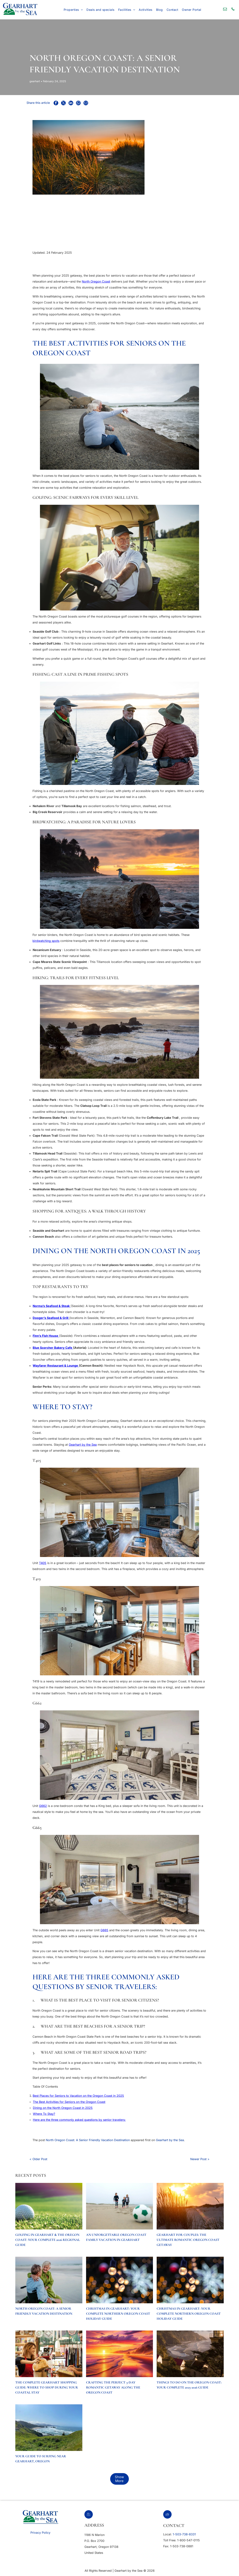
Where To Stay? (44, 2114)
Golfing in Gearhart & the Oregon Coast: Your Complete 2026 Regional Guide (47, 2240)
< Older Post (38, 2159)
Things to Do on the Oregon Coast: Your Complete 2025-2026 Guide (189, 2384)
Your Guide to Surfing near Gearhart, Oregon (40, 2458)
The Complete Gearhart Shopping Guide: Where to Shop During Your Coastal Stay (46, 2387)
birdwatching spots (45, 941)
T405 (42, 1563)
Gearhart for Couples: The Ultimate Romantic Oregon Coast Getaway (188, 2240)
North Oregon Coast (96, 281)
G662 (43, 1806)
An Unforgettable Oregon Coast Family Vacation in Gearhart (116, 2237)
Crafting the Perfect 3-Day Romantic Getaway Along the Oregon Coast (113, 2387)
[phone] (233, 9)
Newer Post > (199, 2159)
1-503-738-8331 (184, 2534)
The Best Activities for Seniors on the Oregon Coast (69, 2102)
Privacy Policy (40, 2532)
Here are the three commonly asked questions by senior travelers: (79, 2120)
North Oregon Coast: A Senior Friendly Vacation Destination (88, 2140)
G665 (104, 1930)
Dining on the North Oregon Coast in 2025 (63, 2108)
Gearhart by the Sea (83, 1444)
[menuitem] (73, 10)
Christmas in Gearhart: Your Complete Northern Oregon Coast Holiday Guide (118, 2313)
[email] (225, 9)
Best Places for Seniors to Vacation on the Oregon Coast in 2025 (78, 2096)
